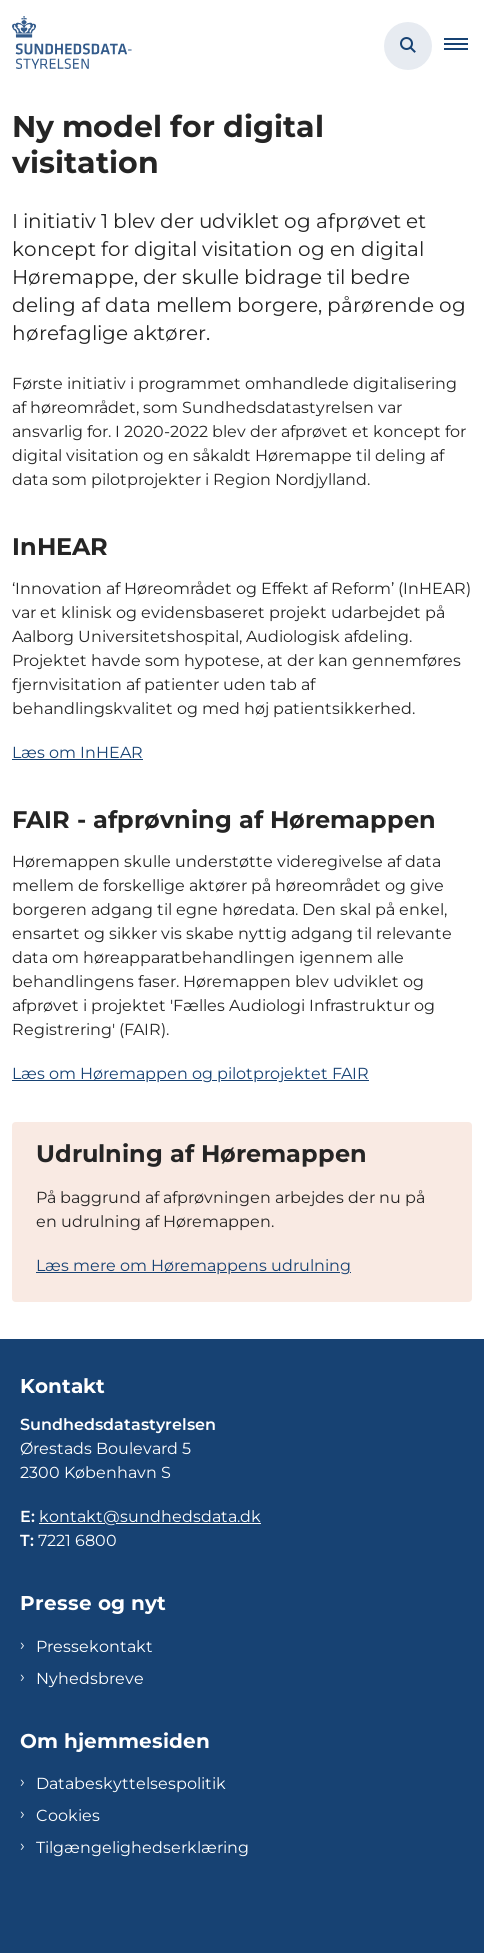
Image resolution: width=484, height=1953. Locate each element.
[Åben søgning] (408, 46)
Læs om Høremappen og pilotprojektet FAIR (190, 1073)
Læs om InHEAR (77, 752)
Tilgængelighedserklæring (142, 1847)
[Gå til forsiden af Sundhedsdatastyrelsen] (66, 46)
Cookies (68, 1815)
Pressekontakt (94, 1646)
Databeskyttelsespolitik (131, 1783)
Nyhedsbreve (90, 1678)
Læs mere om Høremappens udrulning (193, 1265)
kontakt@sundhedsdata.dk (150, 1516)
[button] (464, 46)
